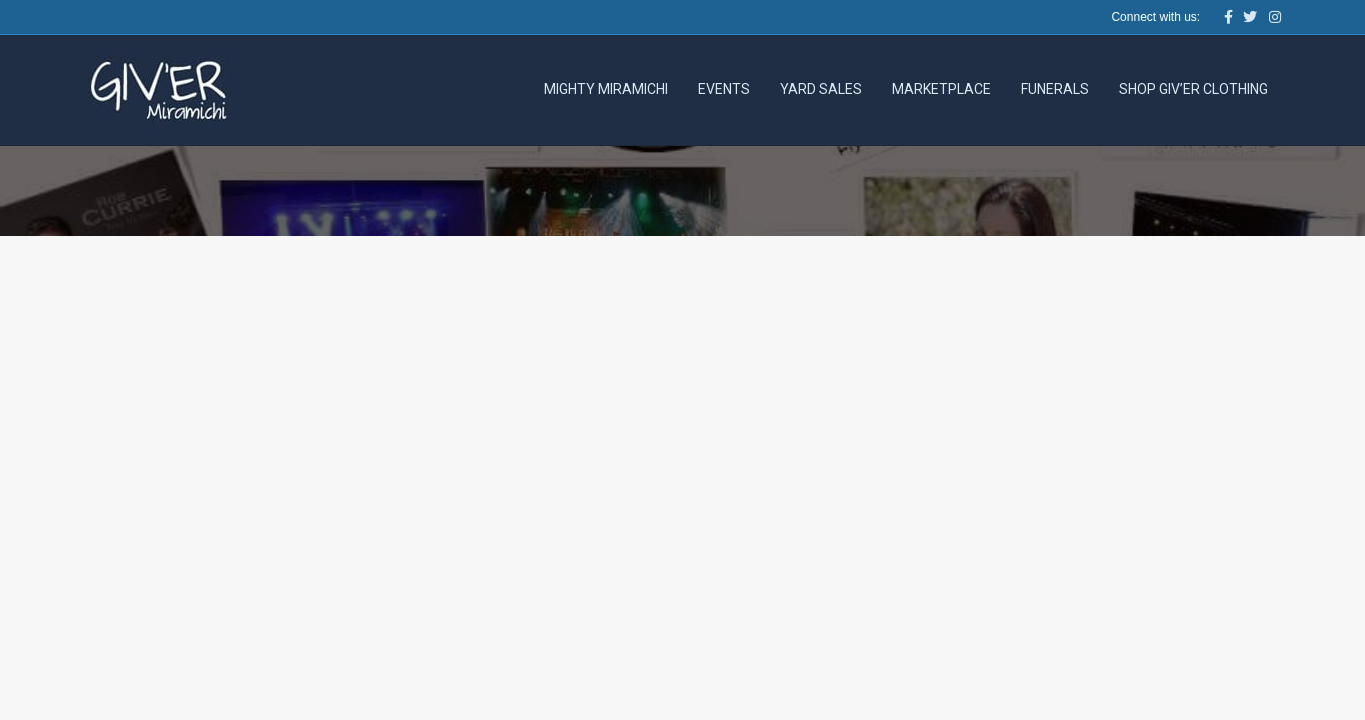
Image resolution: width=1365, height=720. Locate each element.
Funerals (1055, 89)
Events (724, 89)
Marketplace (941, 89)
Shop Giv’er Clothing (1193, 89)
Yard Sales (821, 89)
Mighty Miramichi (606, 89)
